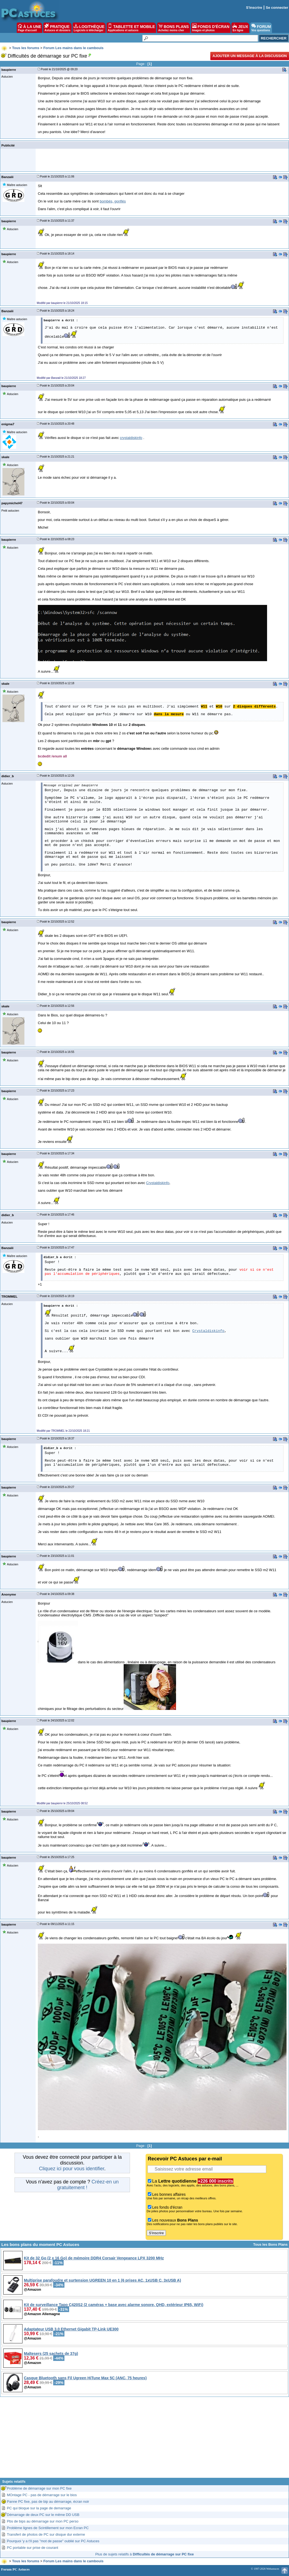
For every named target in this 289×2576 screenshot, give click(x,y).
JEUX (240, 28)
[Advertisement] (144, 2439)
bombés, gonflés (113, 201)
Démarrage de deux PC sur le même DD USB (43, 2515)
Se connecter (277, 7)
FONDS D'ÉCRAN (210, 28)
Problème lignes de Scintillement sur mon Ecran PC (48, 2528)
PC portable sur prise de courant (32, 2548)
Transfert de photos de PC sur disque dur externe (46, 2534)
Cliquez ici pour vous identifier (71, 2168)
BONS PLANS (173, 28)
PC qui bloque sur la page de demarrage (39, 2508)
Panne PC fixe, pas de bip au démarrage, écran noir (48, 2501)
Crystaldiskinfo (157, 1183)
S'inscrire (254, 7)
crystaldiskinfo (131, 438)
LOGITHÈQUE (89, 28)
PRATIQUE (57, 28)
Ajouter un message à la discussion (249, 56)
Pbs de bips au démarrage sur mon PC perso (42, 2521)
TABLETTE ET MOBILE (131, 28)
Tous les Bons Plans (270, 2244)
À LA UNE (29, 28)
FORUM (261, 28)
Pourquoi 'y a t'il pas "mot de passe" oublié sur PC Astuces (53, 2541)
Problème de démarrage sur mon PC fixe (39, 2488)
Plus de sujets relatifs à (144, 2554)
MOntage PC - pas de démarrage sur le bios (42, 2495)
